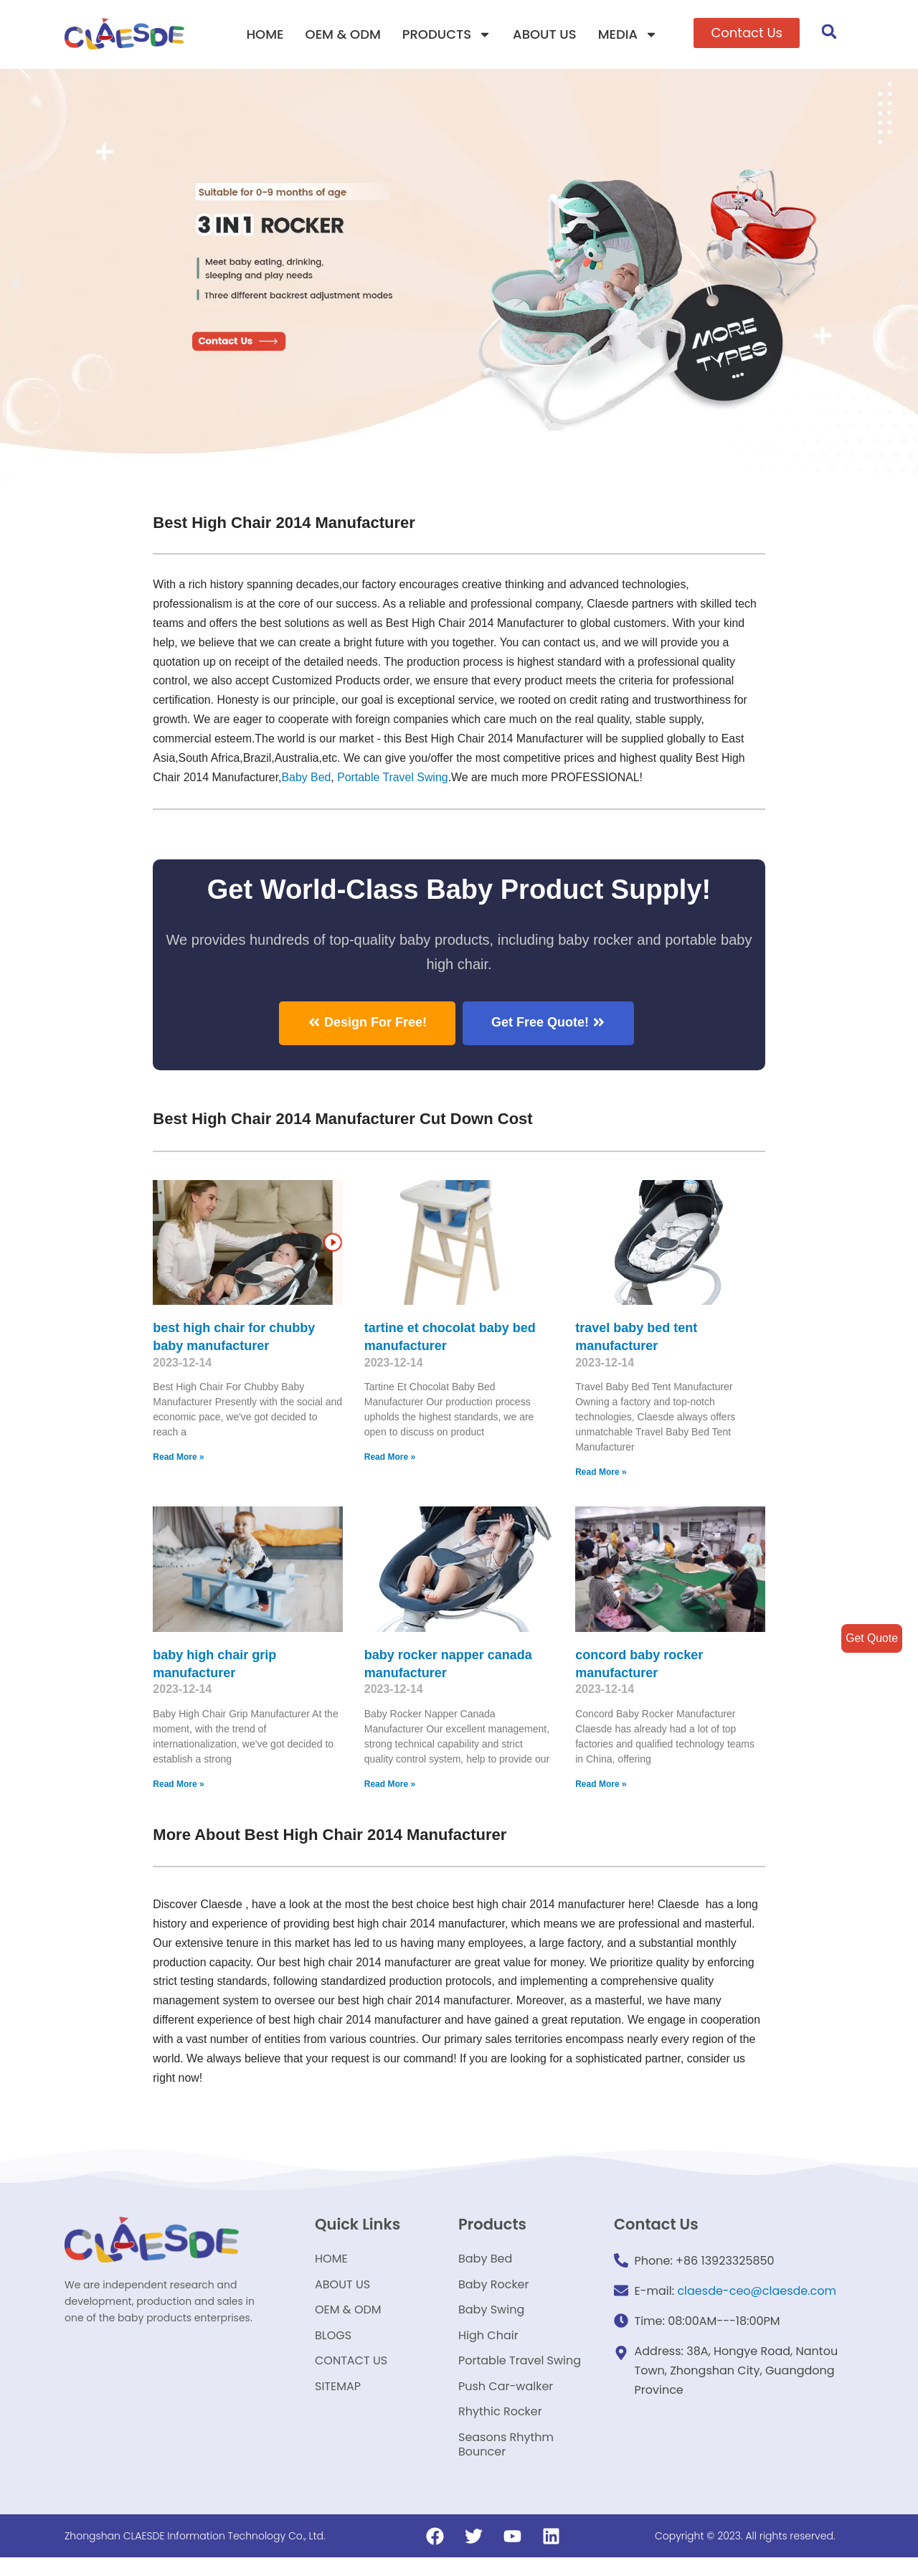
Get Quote (871, 1638)
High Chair (488, 2345)
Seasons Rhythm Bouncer (506, 2461)
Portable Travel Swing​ (394, 779)
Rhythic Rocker (500, 2427)
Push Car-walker (505, 2400)
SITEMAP (338, 2400)
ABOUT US (545, 34)
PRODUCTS (446, 34)
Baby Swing (491, 2318)
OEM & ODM (343, 34)
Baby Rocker (493, 2291)
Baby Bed (307, 779)
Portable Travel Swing (519, 2372)
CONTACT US (351, 2372)
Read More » (178, 1459)
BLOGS (333, 2345)
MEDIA (628, 34)
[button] (747, 33)
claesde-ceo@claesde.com (756, 2294)
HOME (264, 34)
